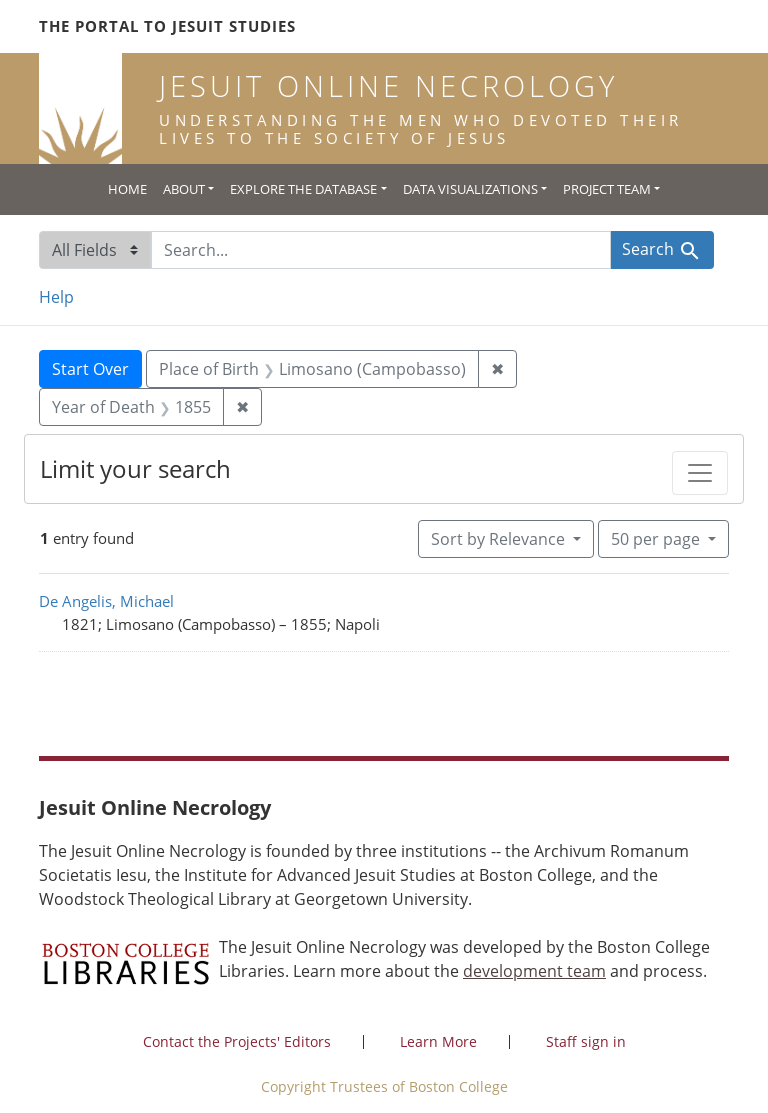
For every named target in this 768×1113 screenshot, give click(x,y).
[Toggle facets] (700, 473)
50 (657, 538)
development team (534, 971)
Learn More (438, 1041)
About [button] (184, 189)
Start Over (90, 369)
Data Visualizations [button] (470, 189)
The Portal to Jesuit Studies (167, 26)
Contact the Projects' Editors (237, 1041)
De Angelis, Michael (106, 601)
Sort (500, 539)
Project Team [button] (607, 189)
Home (127, 189)
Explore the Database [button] (303, 189)
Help (56, 297)
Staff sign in (586, 1041)
